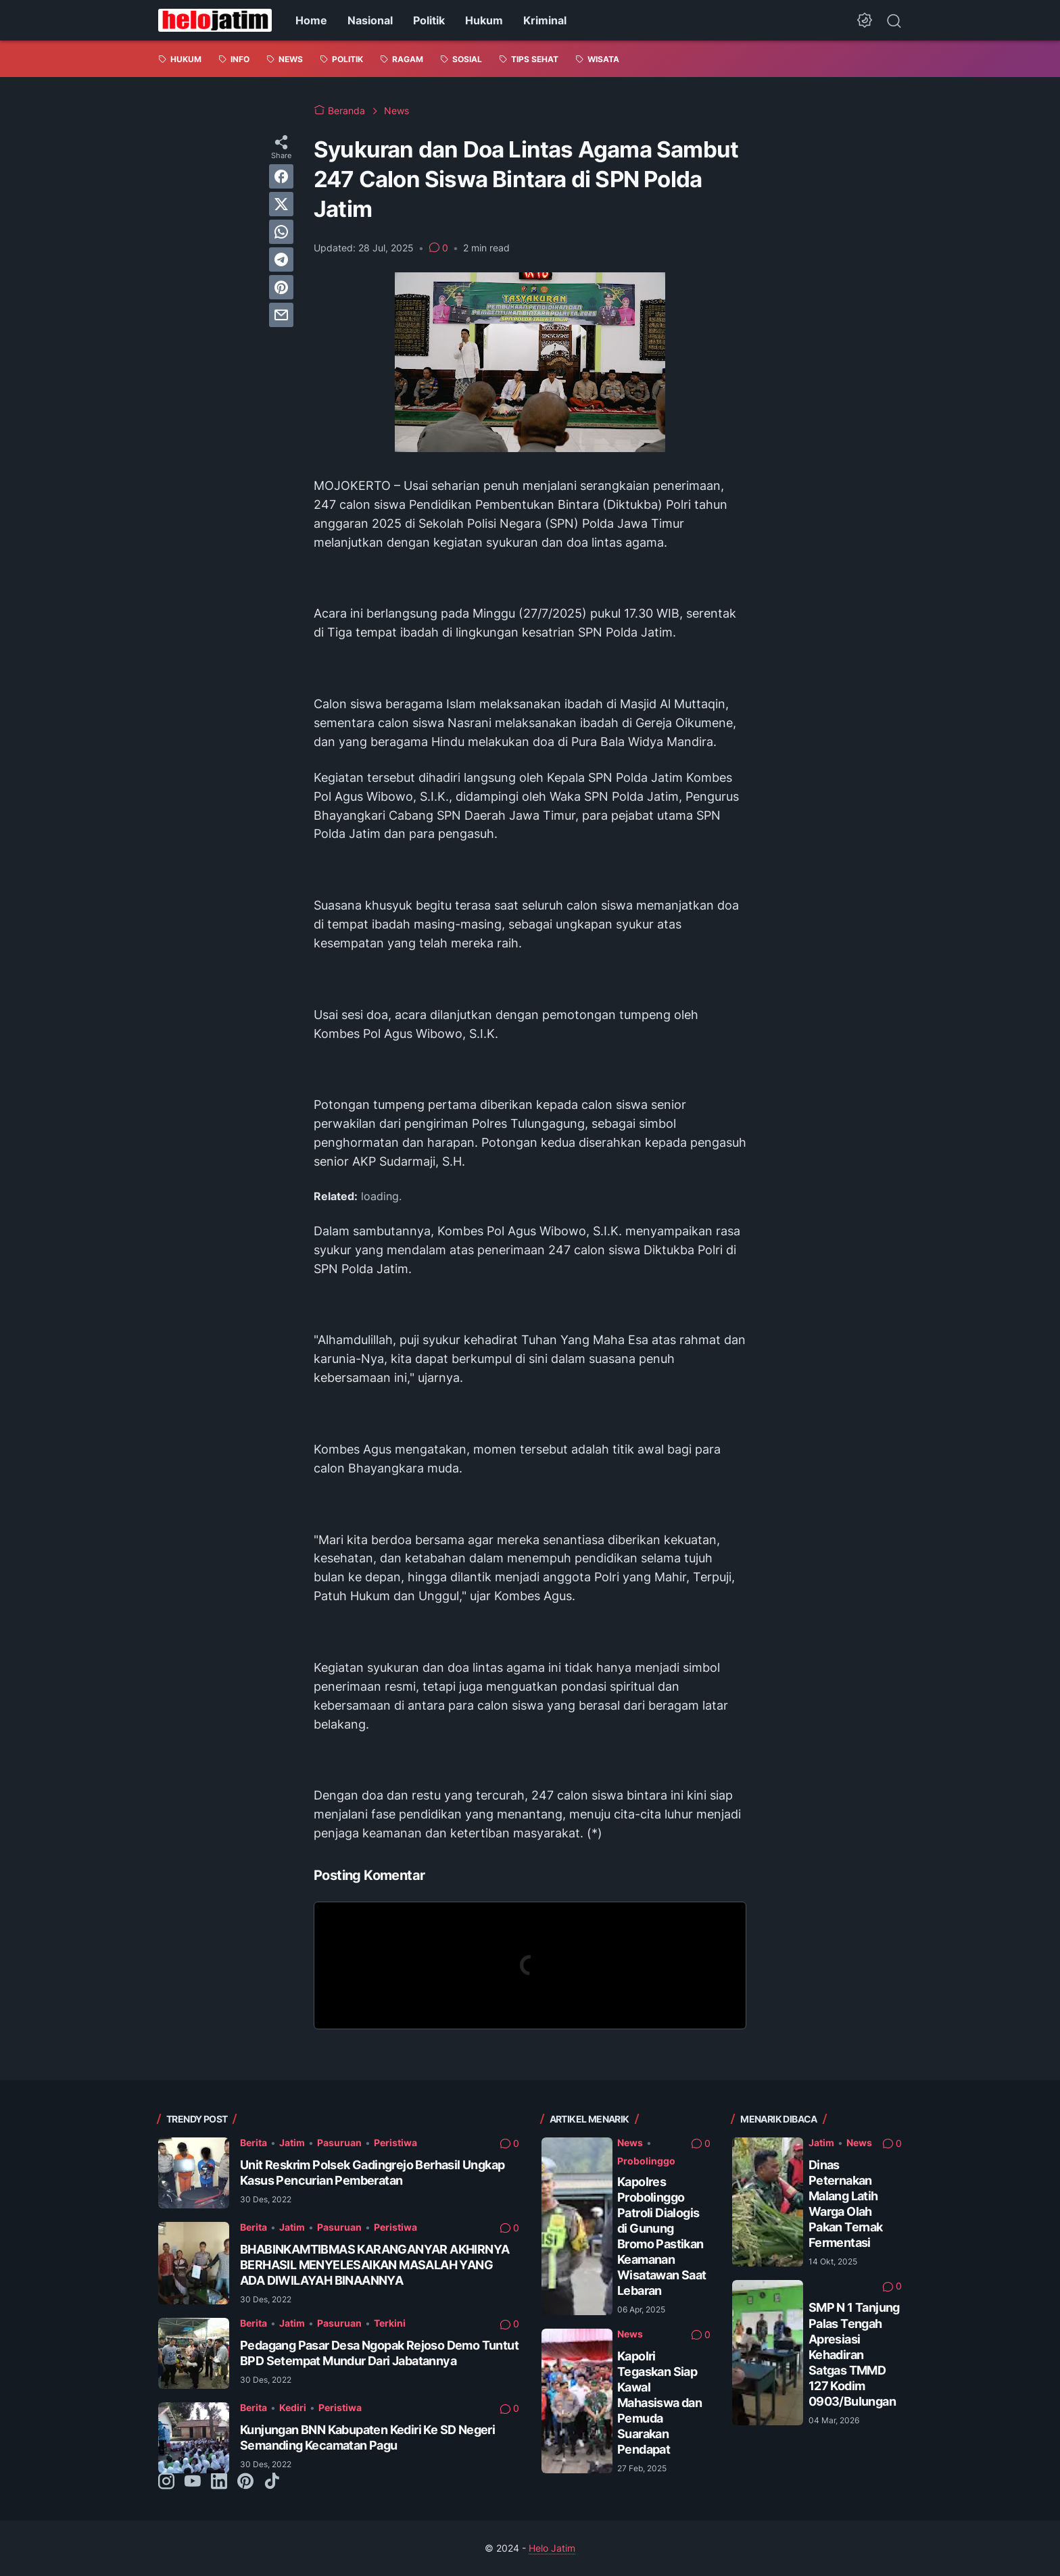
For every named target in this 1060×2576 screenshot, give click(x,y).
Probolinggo (646, 2160)
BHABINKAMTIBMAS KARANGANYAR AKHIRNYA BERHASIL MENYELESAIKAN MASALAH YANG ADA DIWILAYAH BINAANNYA (374, 2264)
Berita (253, 2142)
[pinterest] (281, 287)
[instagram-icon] (166, 2482)
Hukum (484, 20)
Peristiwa (395, 2142)
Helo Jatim (552, 2548)
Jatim (292, 2142)
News (630, 2142)
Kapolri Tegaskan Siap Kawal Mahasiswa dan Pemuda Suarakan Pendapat (659, 2402)
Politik (429, 20)
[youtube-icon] (193, 2482)
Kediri (292, 2407)
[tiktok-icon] (272, 2482)
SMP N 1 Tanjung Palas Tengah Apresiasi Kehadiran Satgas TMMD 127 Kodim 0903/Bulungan (854, 2354)
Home (311, 20)
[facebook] (281, 176)
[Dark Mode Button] (865, 20)
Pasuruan (339, 2142)
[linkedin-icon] (219, 2482)
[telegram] (281, 259)
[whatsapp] (281, 232)
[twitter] (281, 204)
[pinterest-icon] (245, 2482)
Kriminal (545, 20)
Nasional (370, 20)
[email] (281, 315)
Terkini (390, 2323)
